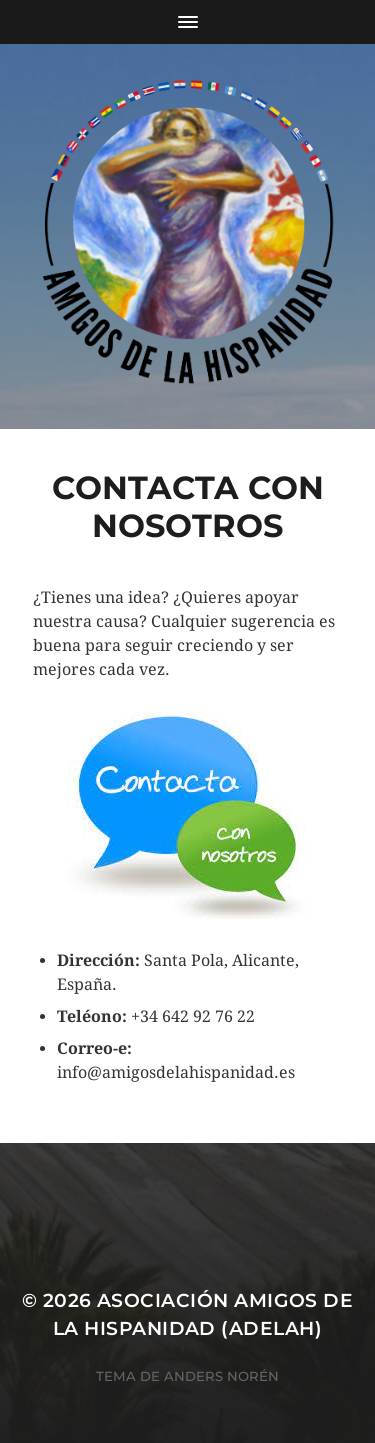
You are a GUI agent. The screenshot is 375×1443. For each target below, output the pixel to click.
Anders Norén (221, 1376)
